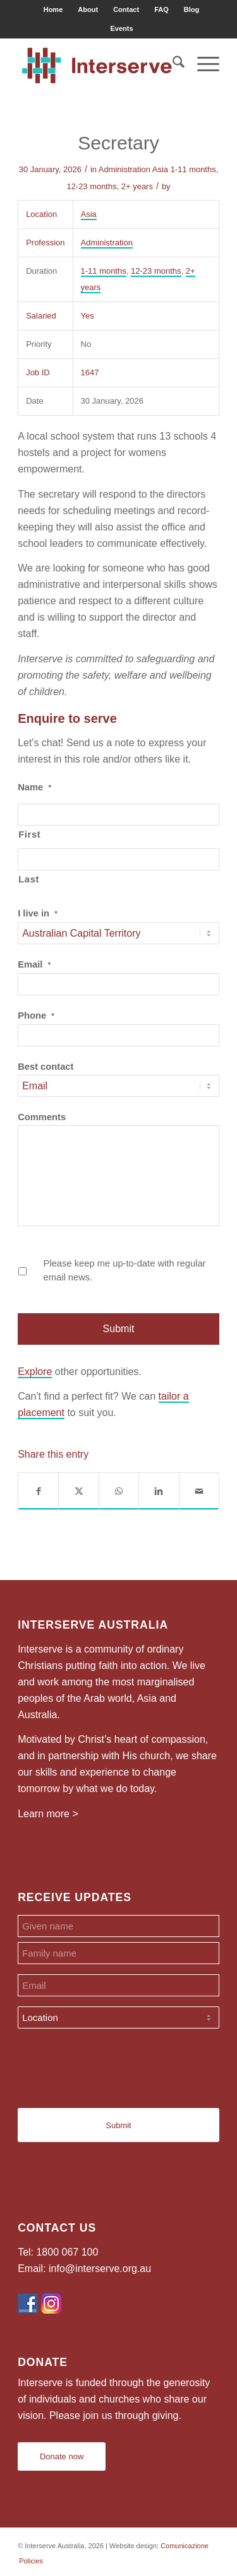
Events (121, 28)
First (29, 834)
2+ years (137, 186)
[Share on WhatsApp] (118, 1491)
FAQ (161, 9)
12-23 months (91, 186)
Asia (160, 169)
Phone (36, 1015)
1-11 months (193, 169)
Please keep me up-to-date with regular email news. (125, 1270)
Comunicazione (185, 2546)
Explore (35, 1371)
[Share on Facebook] (38, 1491)
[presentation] (114, 2063)
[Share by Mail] (199, 1491)
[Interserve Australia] (98, 63)
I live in (38, 913)
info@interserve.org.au (100, 2268)
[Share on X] (78, 1491)
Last (28, 879)
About (88, 9)
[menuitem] (53, 9)
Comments (42, 1117)
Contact (126, 9)
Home (53, 9)
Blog (191, 9)
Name (34, 787)
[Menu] (202, 63)
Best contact (45, 1067)
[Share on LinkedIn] (158, 1491)
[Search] (172, 63)
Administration (124, 169)
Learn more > (48, 1813)
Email (34, 964)
